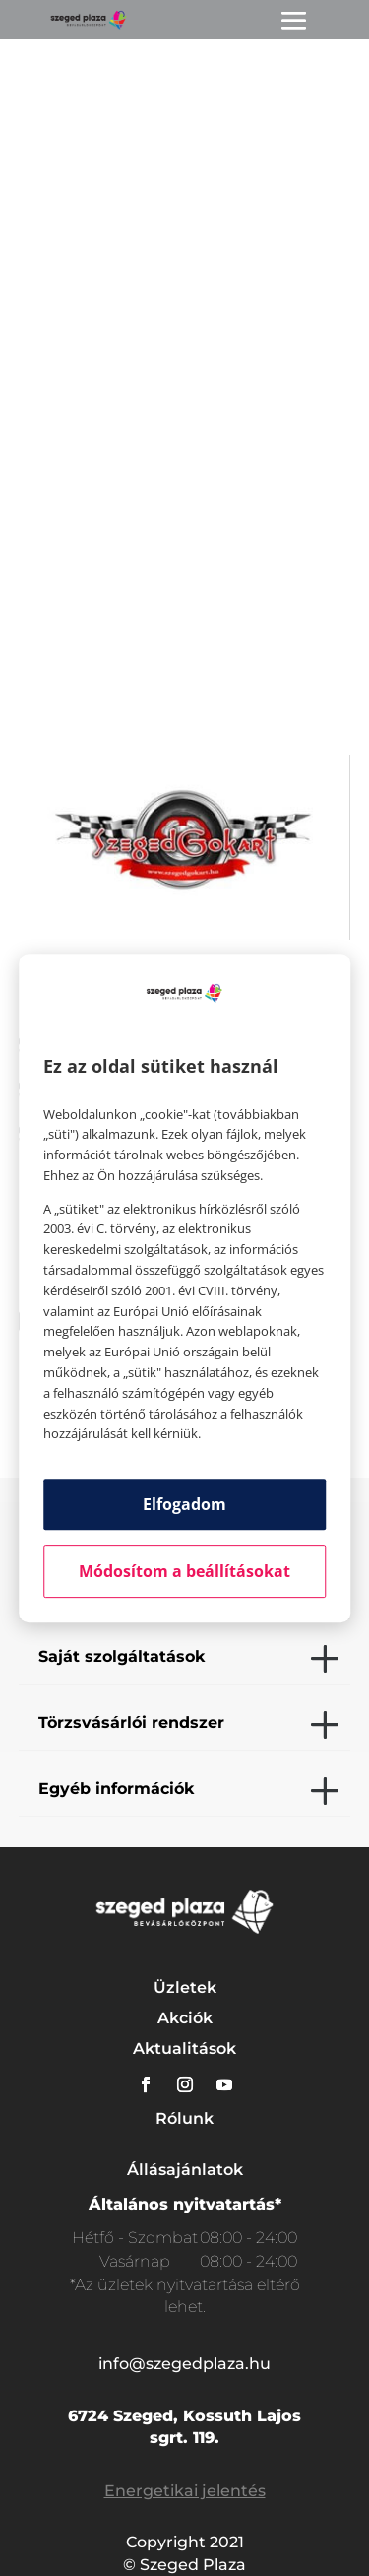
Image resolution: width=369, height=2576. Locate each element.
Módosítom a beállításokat (184, 1571)
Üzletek (185, 1987)
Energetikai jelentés (185, 2490)
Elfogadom (184, 1504)
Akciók (185, 2018)
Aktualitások (184, 2048)
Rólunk (184, 2118)
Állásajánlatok (185, 2169)
